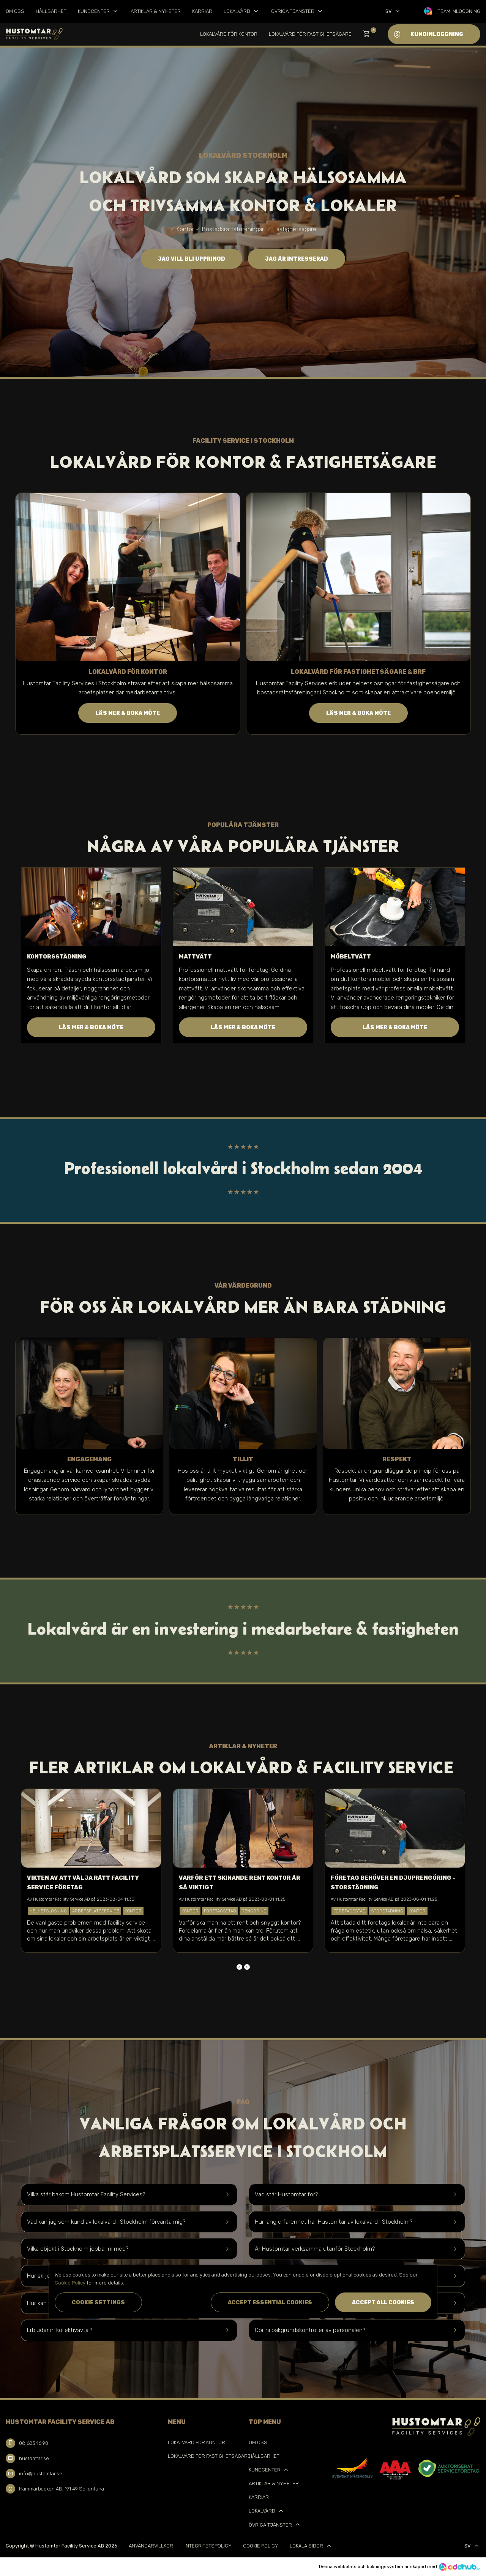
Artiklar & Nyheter (156, 11)
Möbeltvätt (351, 956)
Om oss (15, 11)
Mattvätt (195, 956)
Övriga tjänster (297, 11)
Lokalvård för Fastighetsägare (310, 34)
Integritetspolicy (208, 2546)
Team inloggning (459, 11)
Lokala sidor (311, 2546)
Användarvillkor (151, 2546)
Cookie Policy (260, 2546)
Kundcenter (98, 11)
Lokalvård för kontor (228, 34)
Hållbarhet (51, 11)
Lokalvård (242, 11)
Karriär (202, 11)
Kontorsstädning (57, 956)
